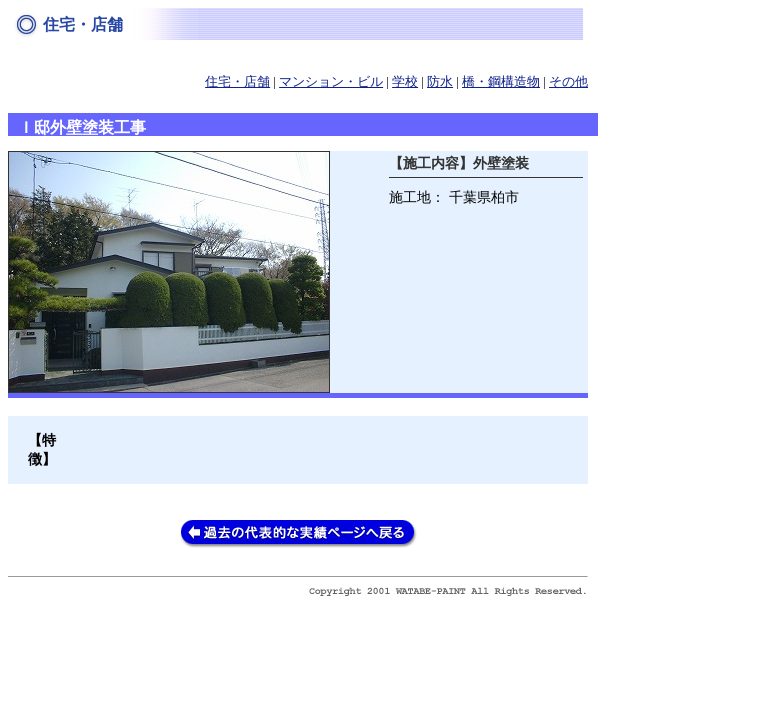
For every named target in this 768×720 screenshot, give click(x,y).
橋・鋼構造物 (501, 82)
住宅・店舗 (237, 82)
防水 (440, 82)
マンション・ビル (331, 82)
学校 (405, 82)
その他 (568, 82)
